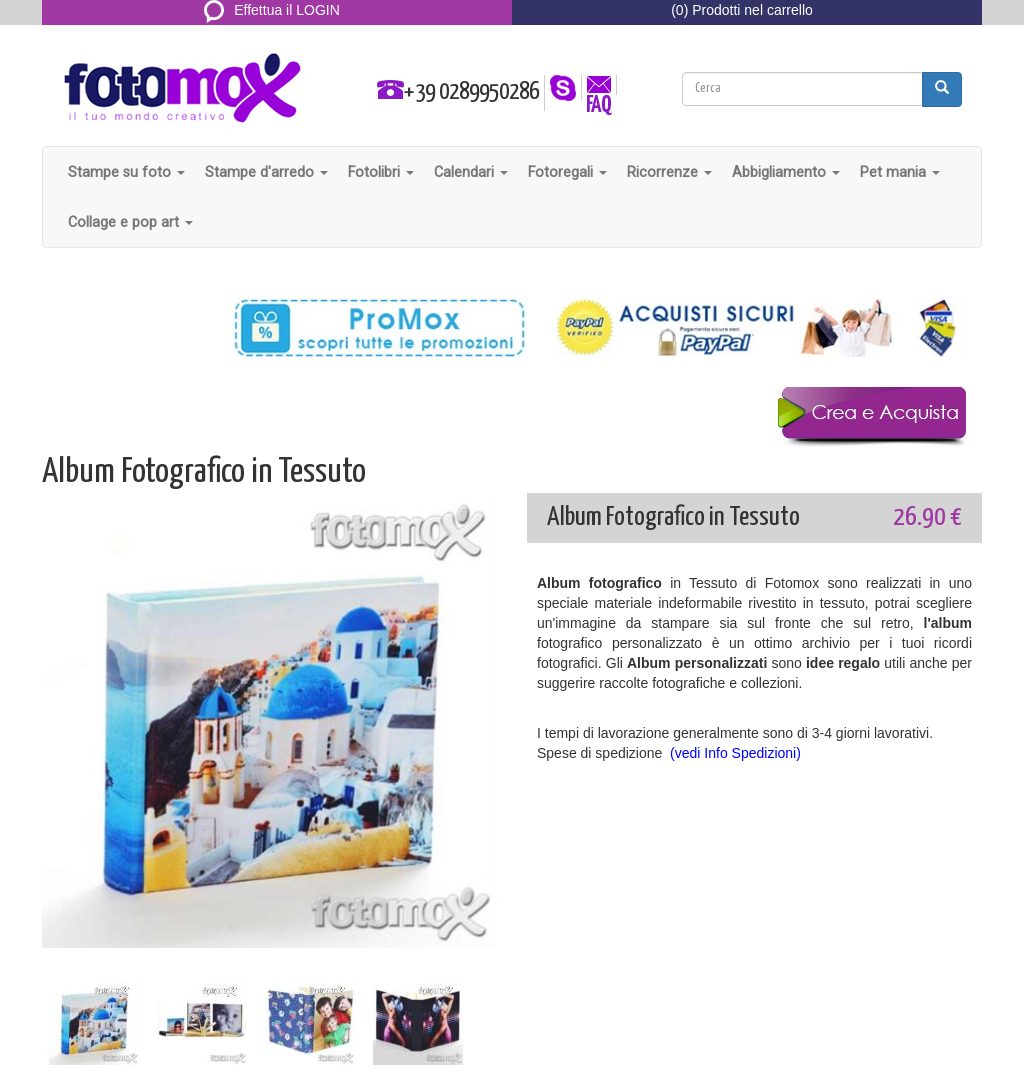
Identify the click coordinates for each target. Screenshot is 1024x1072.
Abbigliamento (786, 172)
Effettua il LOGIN (272, 10)
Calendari (471, 172)
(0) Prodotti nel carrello (742, 10)
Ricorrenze (669, 172)
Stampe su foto (126, 172)
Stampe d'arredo (266, 172)
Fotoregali (567, 172)
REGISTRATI (272, 34)
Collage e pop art (130, 222)
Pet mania (900, 172)
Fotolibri (381, 172)
